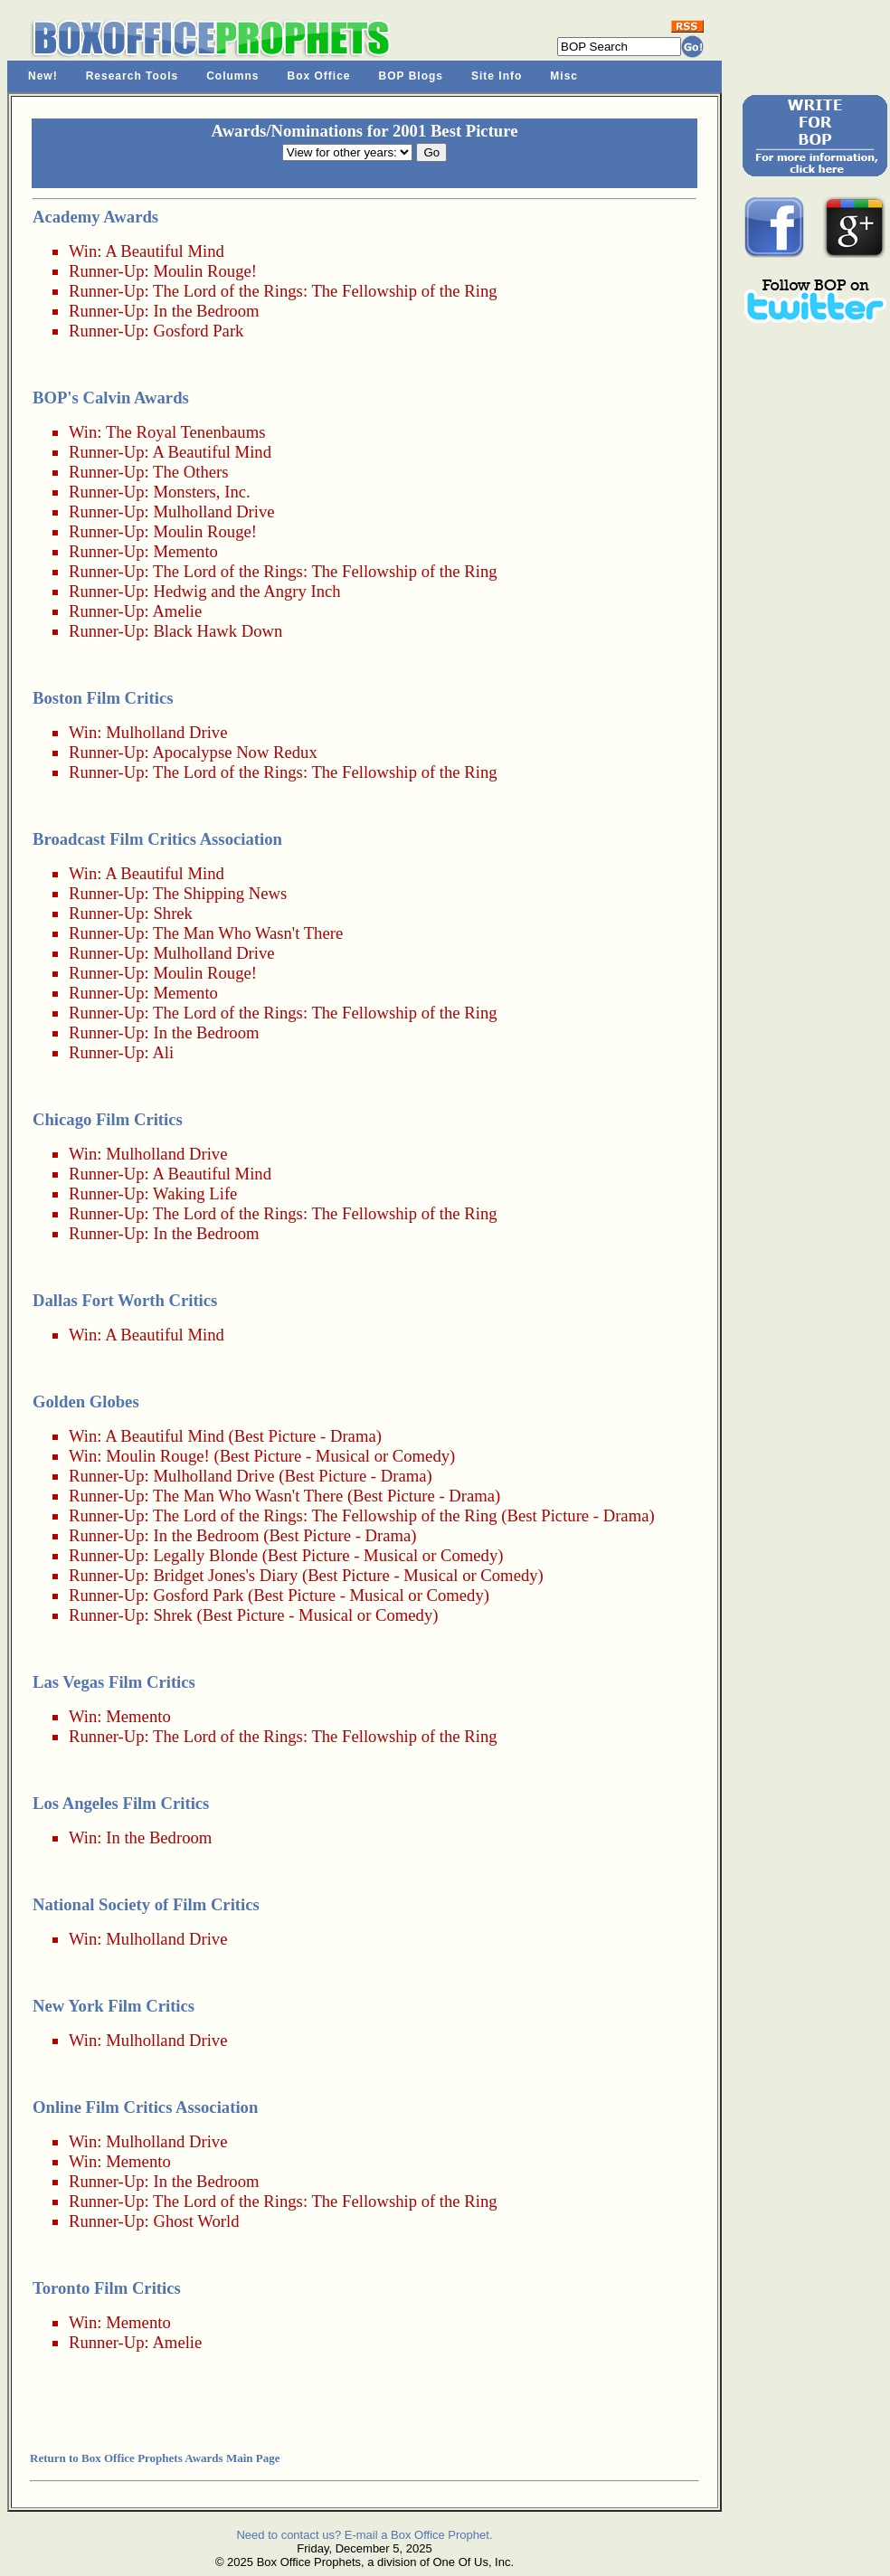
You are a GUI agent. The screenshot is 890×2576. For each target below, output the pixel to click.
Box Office (319, 76)
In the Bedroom (206, 310)
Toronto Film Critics (107, 2287)
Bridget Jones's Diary (225, 1575)
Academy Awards (95, 216)
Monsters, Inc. (201, 491)
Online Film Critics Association (145, 2107)
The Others (190, 471)
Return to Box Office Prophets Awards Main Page (154, 2458)
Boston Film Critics (103, 697)
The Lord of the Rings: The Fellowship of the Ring (325, 290)
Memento (185, 551)
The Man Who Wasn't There (248, 932)
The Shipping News (220, 893)
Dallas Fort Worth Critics (125, 1300)
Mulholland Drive (213, 511)
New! (43, 76)
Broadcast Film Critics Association (157, 838)
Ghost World (196, 2220)
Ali (163, 1052)
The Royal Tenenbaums (186, 431)
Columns (232, 76)
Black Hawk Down (217, 630)
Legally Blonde (205, 1555)
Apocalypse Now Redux (234, 752)
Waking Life (195, 1193)
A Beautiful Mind (164, 251)
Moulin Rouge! (205, 270)
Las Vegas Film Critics (114, 1681)
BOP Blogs (411, 76)
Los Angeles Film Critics (121, 1803)
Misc (564, 76)
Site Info (496, 76)
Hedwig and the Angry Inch (246, 591)
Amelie (177, 610)
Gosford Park (198, 330)
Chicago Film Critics (108, 1119)
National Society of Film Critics (146, 1904)
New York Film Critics (113, 2005)
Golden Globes (86, 1401)
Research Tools (132, 76)
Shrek (173, 913)
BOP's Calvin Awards (111, 397)
